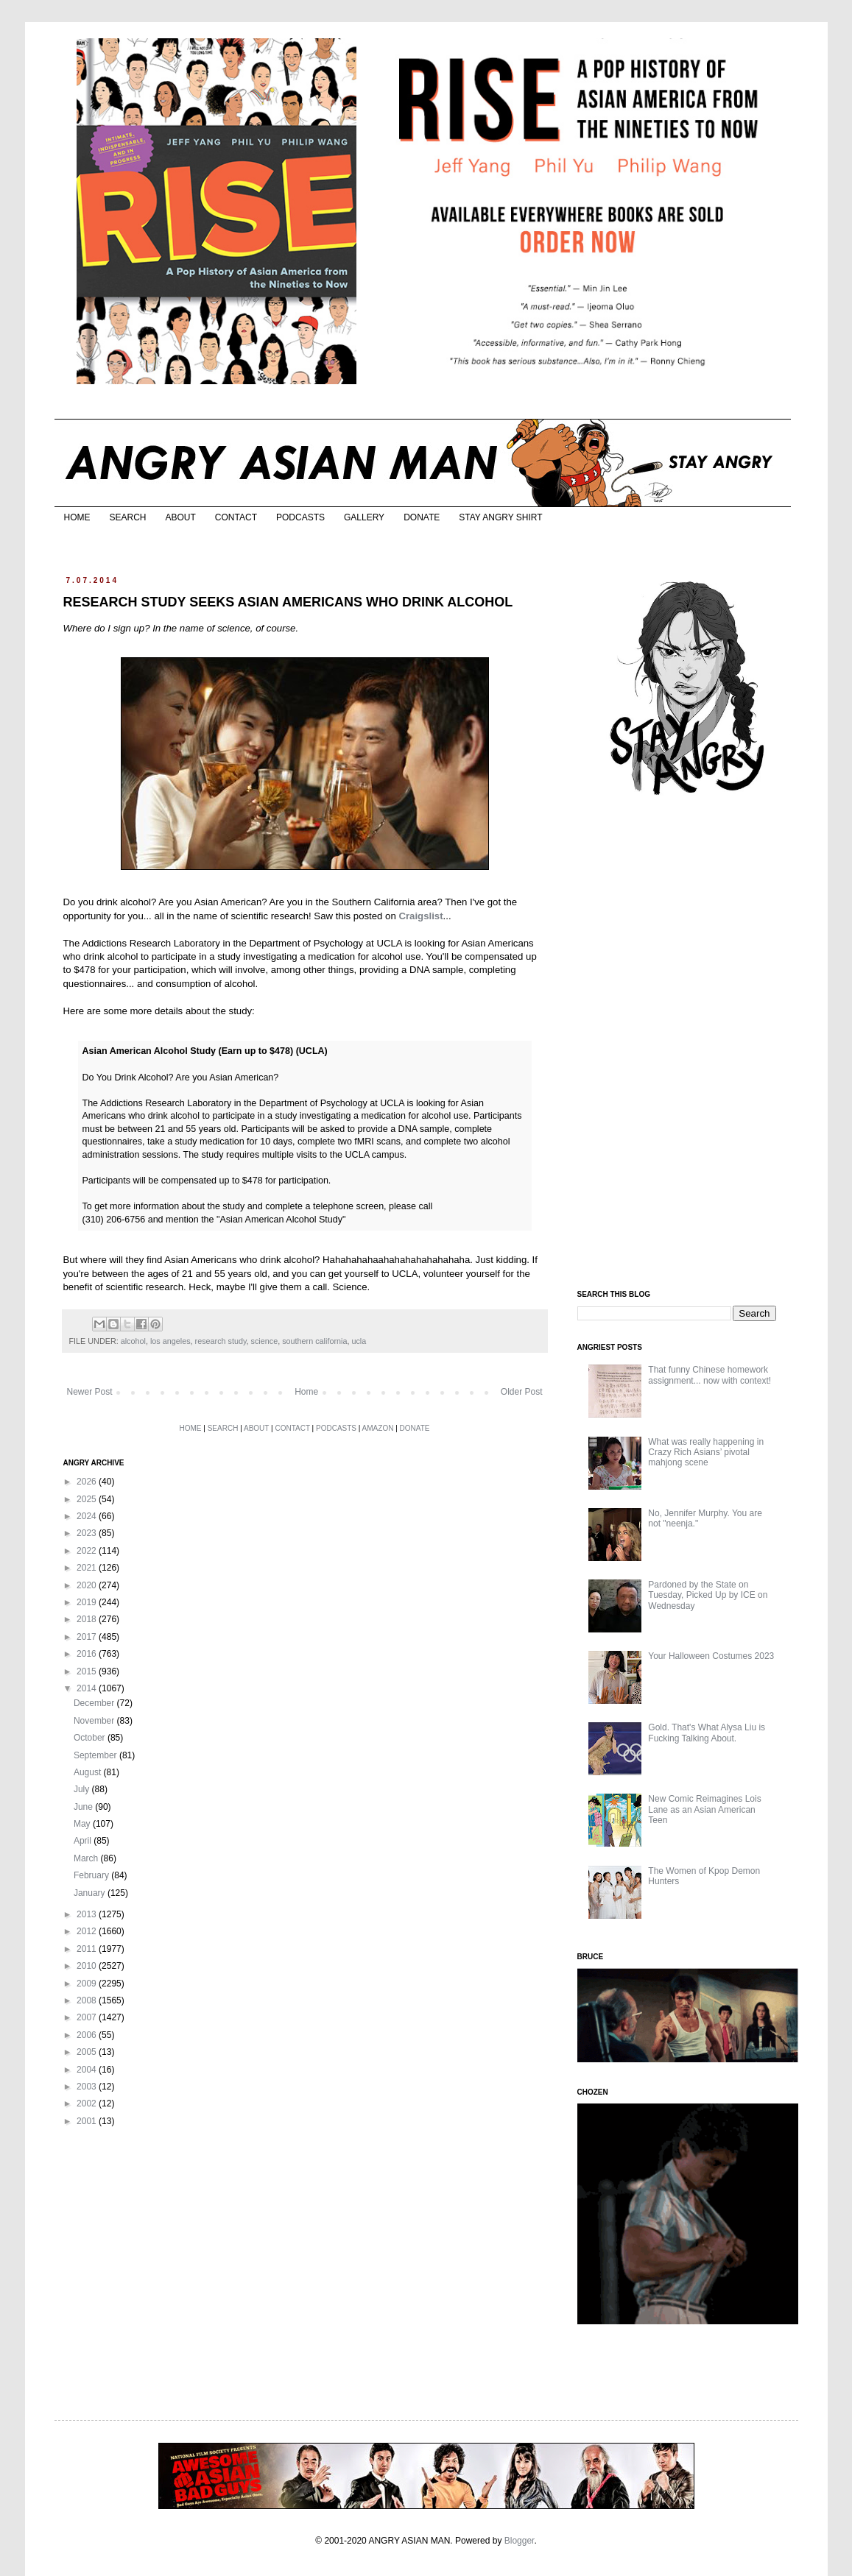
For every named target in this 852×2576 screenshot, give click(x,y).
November (95, 1721)
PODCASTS (300, 517)
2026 (88, 1481)
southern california (314, 1341)
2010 (88, 1966)
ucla (358, 1341)
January (91, 1893)
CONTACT (236, 517)
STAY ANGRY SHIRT (500, 517)
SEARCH (128, 517)
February (92, 1875)
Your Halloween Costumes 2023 (711, 1656)
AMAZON (378, 1428)
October (91, 1738)
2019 (88, 1602)
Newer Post (90, 1392)
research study (221, 1341)
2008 (88, 2000)
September (96, 1755)
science (264, 1341)
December (95, 1703)
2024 (88, 1516)
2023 (88, 1533)
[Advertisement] (687, 1043)
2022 (88, 1551)
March (87, 1858)
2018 (88, 1619)
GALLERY (364, 517)
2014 (88, 1688)
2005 (88, 2052)
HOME (77, 517)
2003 (88, 2086)
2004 (88, 2069)
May (83, 1824)
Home (306, 1392)
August (89, 1772)
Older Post (522, 1392)
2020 (88, 1585)
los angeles (170, 1341)
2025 (88, 1499)
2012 (88, 1931)
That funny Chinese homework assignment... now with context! (709, 1375)
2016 (88, 1654)
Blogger (519, 2541)
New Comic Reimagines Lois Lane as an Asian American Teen (704, 1809)
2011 (88, 1949)
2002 (88, 2103)
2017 (88, 1637)
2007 (88, 2017)
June (84, 1807)
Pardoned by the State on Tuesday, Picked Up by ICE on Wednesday (707, 1595)
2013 (88, 1914)
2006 (88, 2035)
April (84, 1841)
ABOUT (181, 517)
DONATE (422, 517)
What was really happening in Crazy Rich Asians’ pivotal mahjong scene (706, 1452)
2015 (88, 1671)
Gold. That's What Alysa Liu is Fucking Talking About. (706, 1732)
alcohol (133, 1341)
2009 (88, 1983)
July (83, 1789)
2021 (88, 1568)
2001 (88, 2121)
